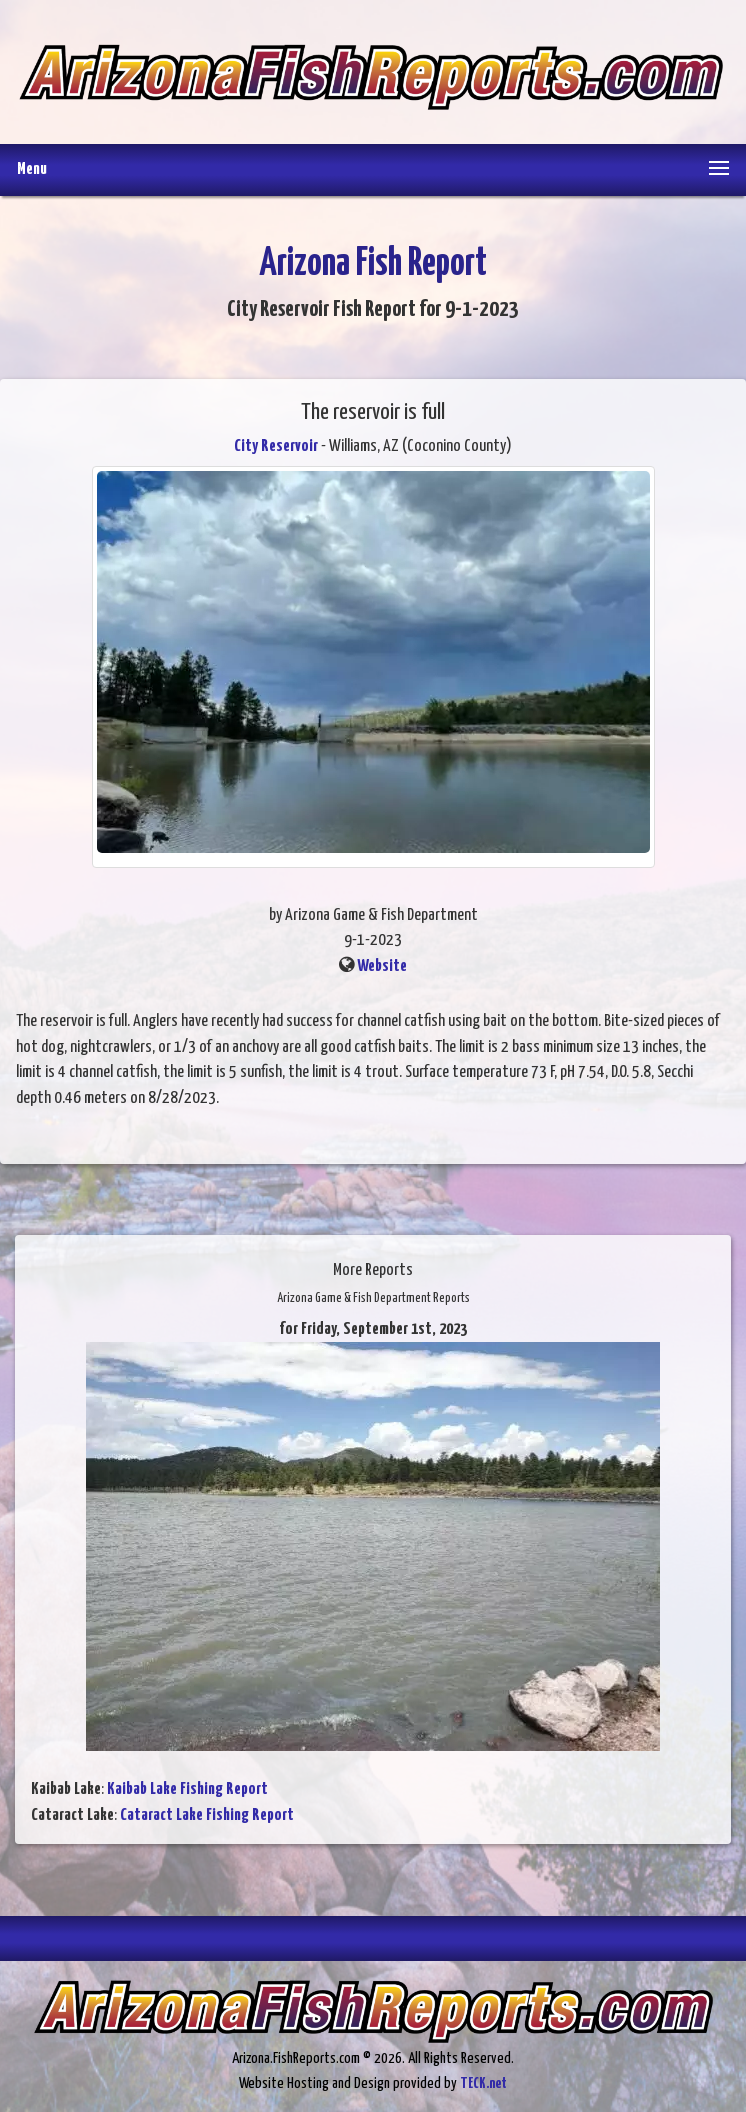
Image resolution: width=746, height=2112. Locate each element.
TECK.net (483, 2083)
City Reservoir (276, 446)
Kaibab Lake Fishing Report (187, 1789)
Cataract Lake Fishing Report (207, 1815)
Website (382, 966)
